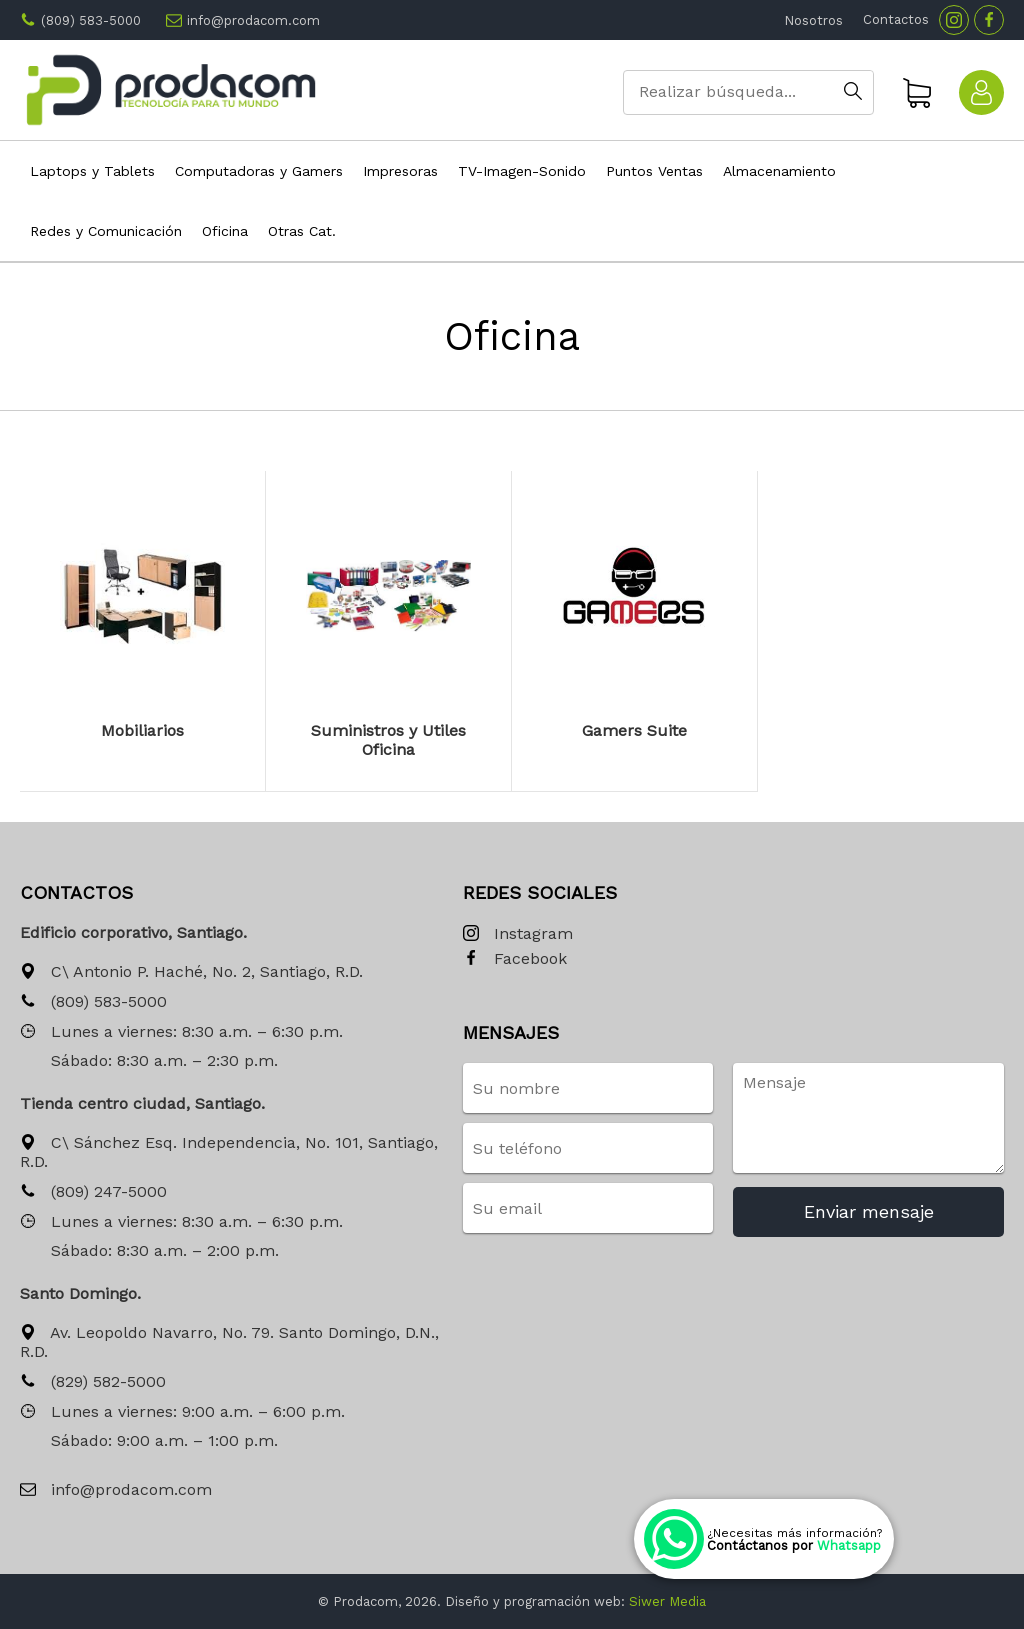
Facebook (515, 959)
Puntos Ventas (654, 171)
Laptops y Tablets (92, 171)
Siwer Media (667, 1601)
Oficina (225, 231)
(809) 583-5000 (91, 20)
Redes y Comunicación (106, 231)
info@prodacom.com (253, 20)
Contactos (896, 19)
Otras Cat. (302, 231)
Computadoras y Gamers (259, 171)
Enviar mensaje (869, 1211)
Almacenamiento (779, 171)
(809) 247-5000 (93, 1192)
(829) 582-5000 (93, 1382)
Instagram (518, 934)
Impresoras (400, 171)
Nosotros (813, 20)
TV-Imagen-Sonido (522, 171)
